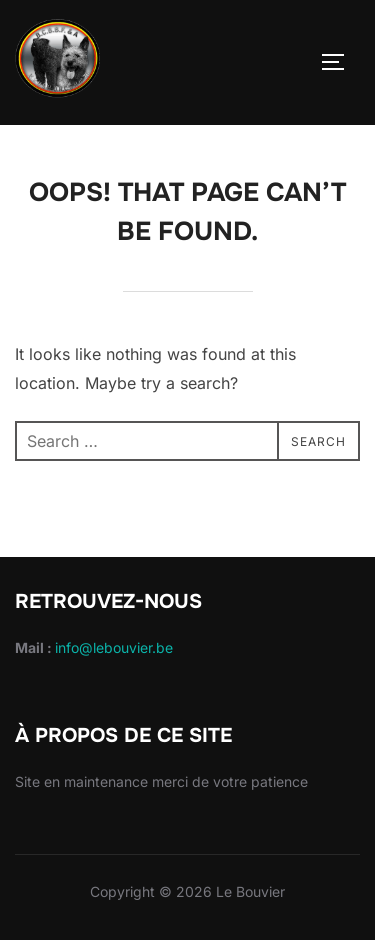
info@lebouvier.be (114, 647)
